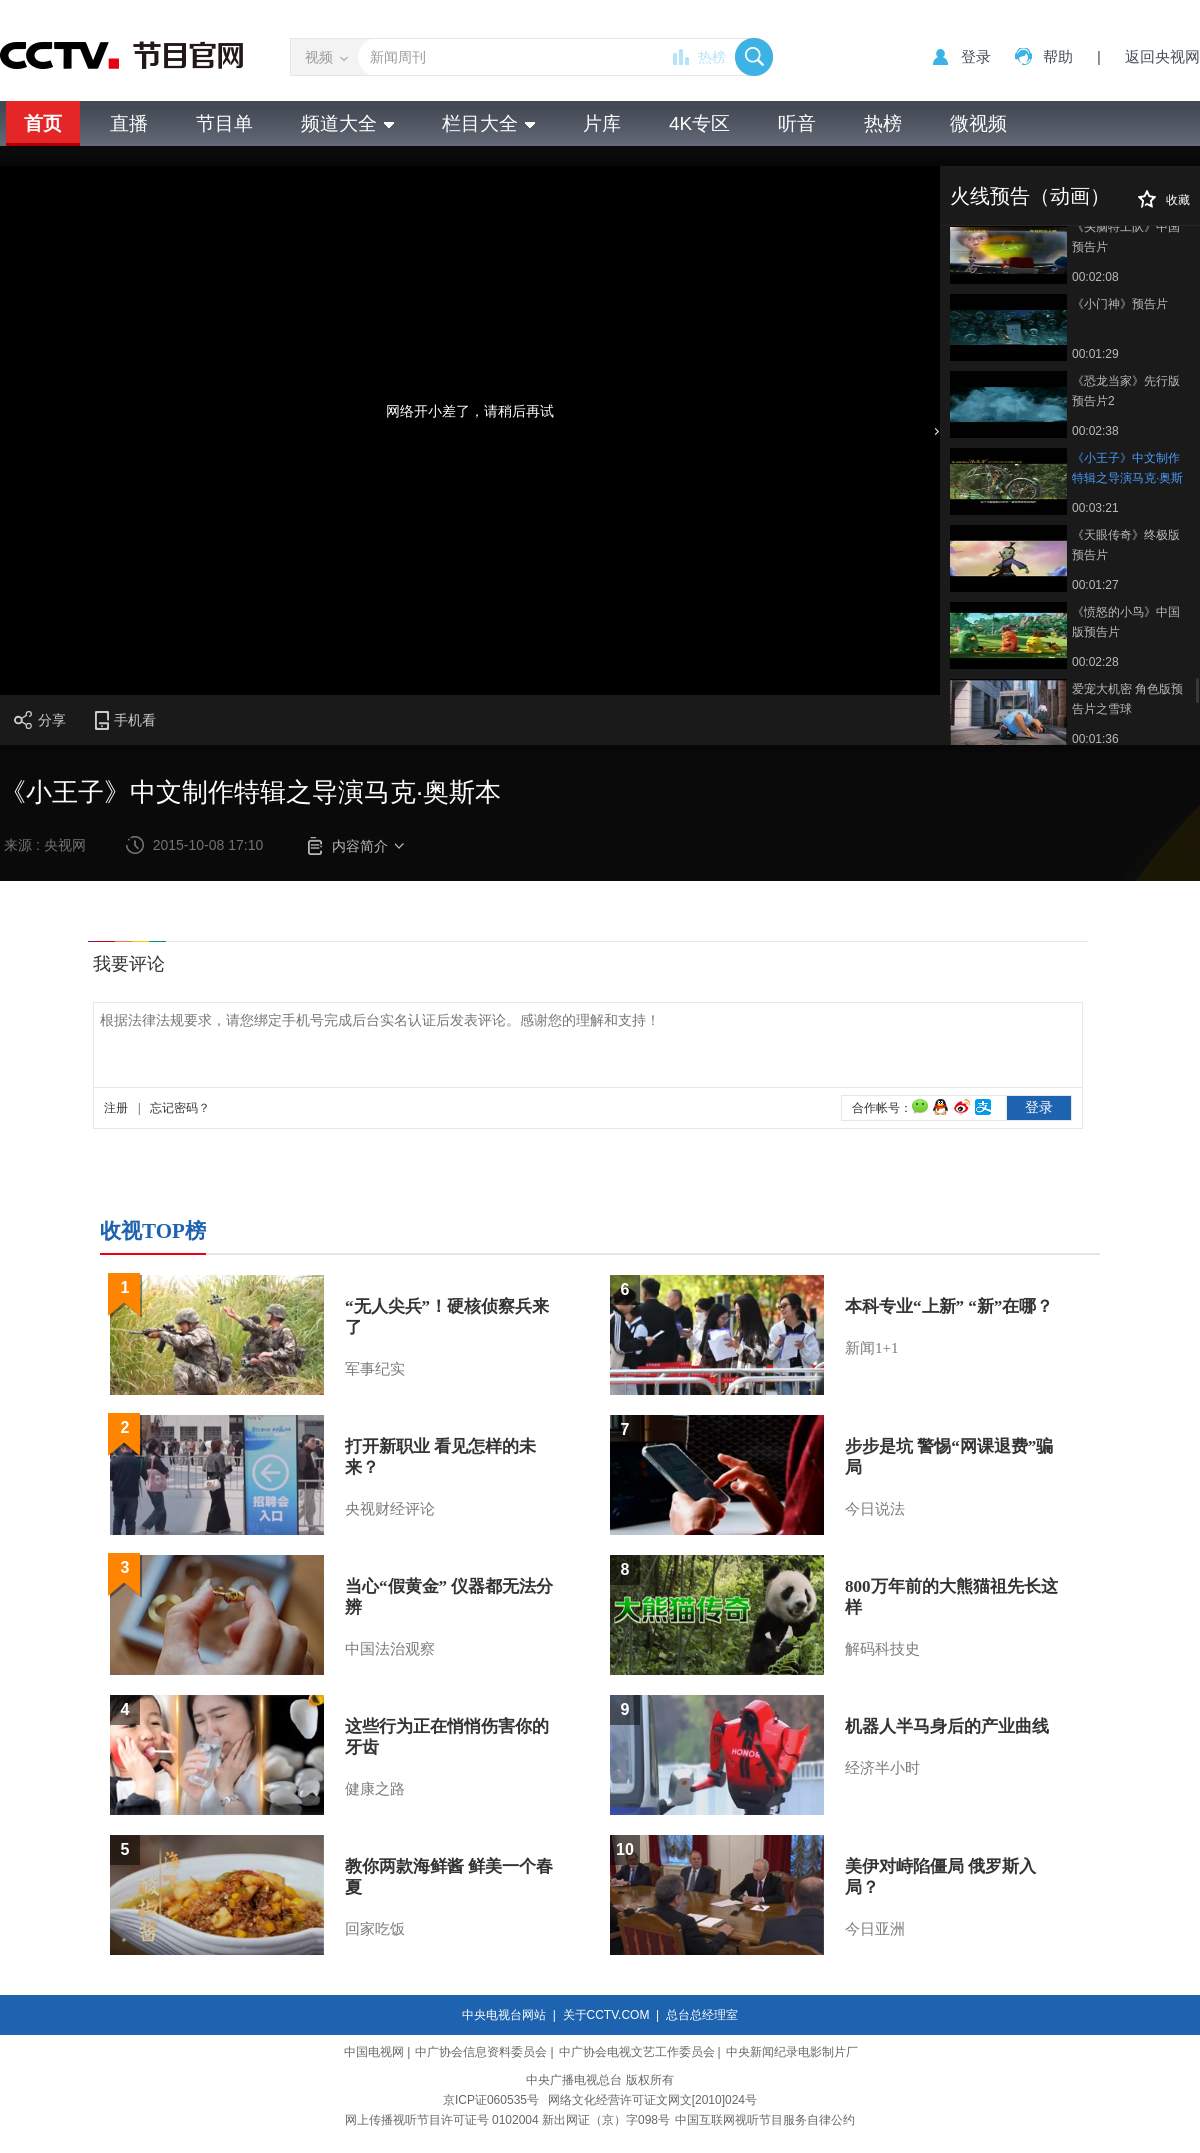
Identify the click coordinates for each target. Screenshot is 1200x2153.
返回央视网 (1162, 56)
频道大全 (347, 123)
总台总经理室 (702, 2015)
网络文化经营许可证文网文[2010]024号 (652, 2100)
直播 (129, 123)
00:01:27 (1095, 585)
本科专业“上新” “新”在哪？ (949, 1306)
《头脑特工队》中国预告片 (1126, 237)
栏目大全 (488, 123)
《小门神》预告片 (1120, 304)
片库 (602, 123)
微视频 (978, 123)
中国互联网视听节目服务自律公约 (765, 2120)
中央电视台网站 (504, 2015)
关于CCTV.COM (606, 2015)
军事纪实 (375, 1369)
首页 (43, 123)
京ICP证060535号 (491, 2100)
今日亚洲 (875, 1929)
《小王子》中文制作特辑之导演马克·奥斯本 (1127, 469)
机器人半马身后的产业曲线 (947, 1726)
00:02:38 (1095, 431)
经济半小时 (882, 1768)
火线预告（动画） (1030, 196)
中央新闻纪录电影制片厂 (792, 2052)
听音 (797, 123)
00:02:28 (1095, 662)
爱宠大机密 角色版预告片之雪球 (1127, 699)
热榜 (712, 57)
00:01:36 (1095, 739)
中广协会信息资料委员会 (481, 2052)
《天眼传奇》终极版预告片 (1126, 545)
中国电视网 (374, 2052)
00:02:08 (1095, 277)
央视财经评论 (390, 1509)
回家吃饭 (375, 1929)
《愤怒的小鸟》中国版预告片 (1126, 622)
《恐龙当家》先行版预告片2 (1126, 391)
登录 (976, 56)
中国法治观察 (390, 1649)
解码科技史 (882, 1649)
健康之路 (375, 1789)
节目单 (224, 123)
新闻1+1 (871, 1348)
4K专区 (699, 123)
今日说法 (875, 1509)
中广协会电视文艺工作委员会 (637, 2052)
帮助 (1058, 56)
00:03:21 (1095, 508)
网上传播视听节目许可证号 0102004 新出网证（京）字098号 (507, 2120)
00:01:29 (1095, 354)
